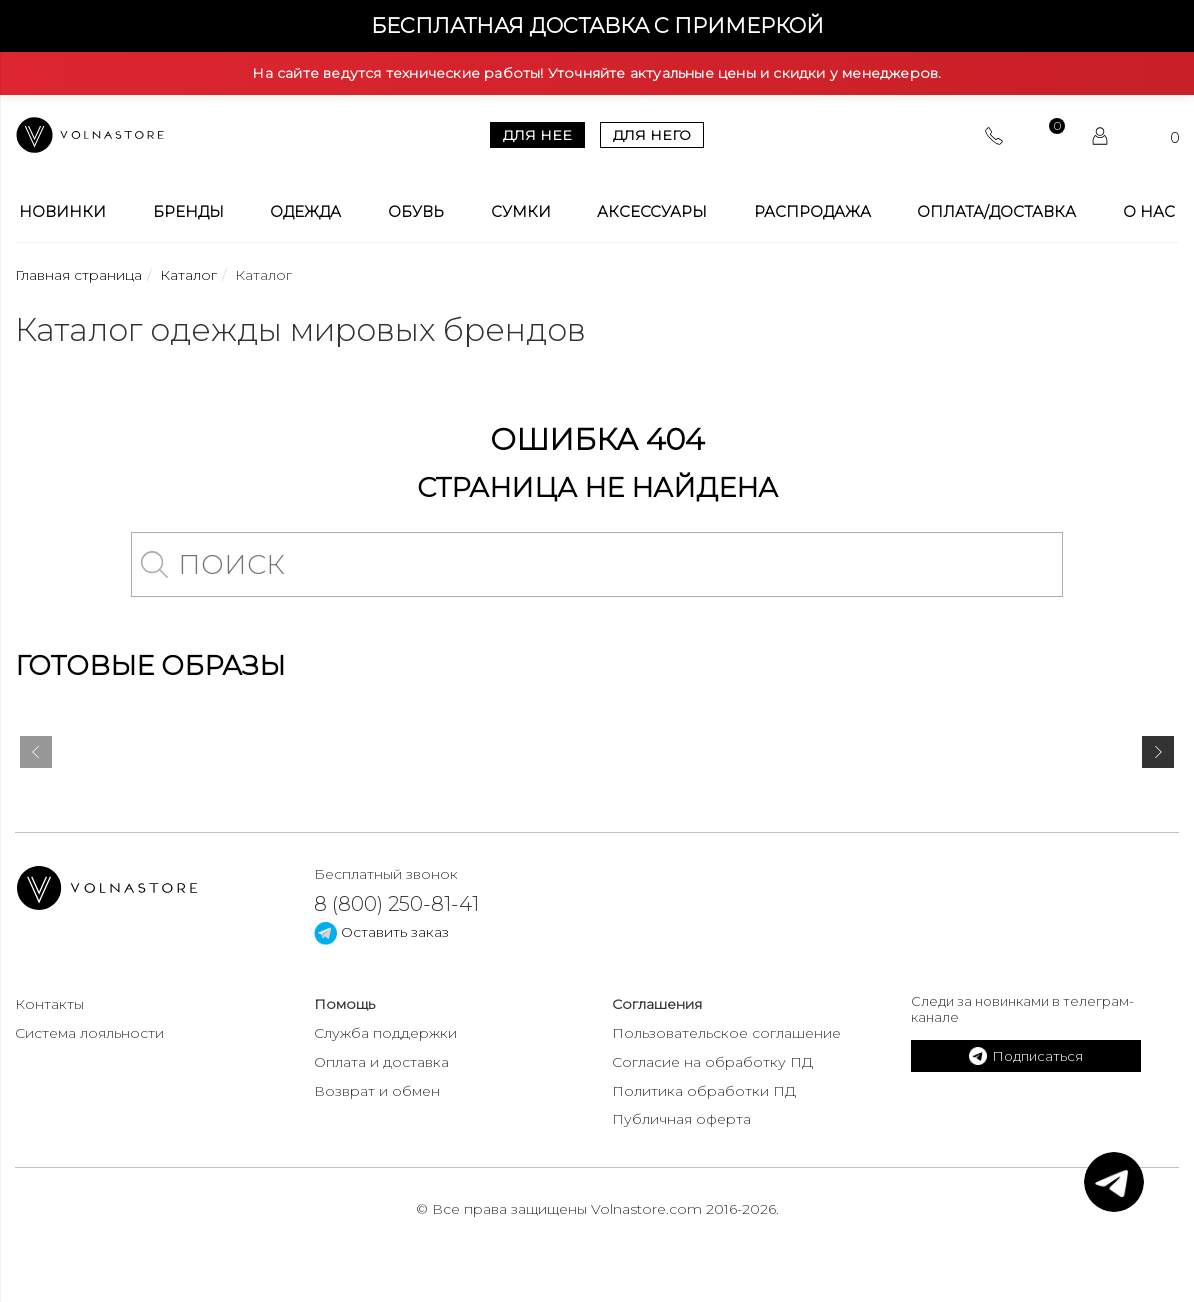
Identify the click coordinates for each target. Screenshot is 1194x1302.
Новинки (62, 212)
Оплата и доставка (381, 1062)
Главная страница (78, 275)
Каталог (188, 275)
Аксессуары (652, 212)
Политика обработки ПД (704, 1091)
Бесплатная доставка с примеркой (597, 25)
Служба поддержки (385, 1033)
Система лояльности (89, 1033)
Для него (652, 135)
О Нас (1149, 212)
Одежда (305, 212)
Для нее (537, 135)
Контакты (49, 1004)
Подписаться (1026, 1056)
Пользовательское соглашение (726, 1033)
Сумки (521, 212)
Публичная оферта (681, 1119)
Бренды (188, 212)
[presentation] (36, 756)
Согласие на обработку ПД (712, 1062)
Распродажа (812, 212)
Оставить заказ (381, 932)
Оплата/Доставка (996, 212)
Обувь (416, 212)
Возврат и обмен (377, 1091)
